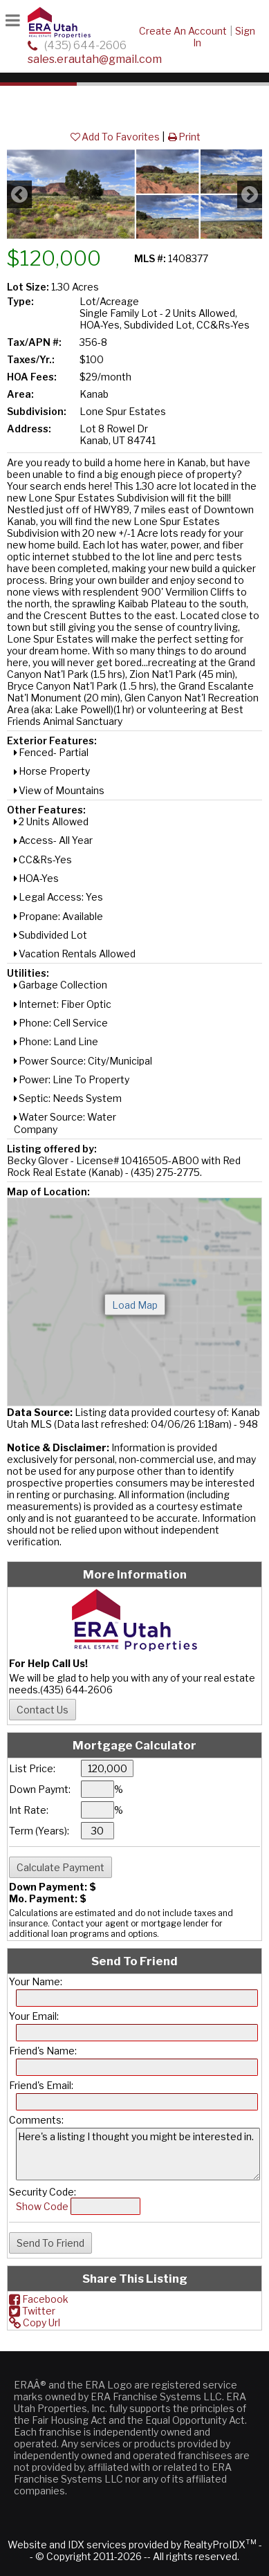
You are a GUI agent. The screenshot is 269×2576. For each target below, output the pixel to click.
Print (184, 136)
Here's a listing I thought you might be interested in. (138, 2154)
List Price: (32, 1768)
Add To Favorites (114, 136)
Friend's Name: (43, 2051)
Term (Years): (39, 1831)
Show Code (42, 2206)
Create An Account (183, 31)
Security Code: (42, 2192)
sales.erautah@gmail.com (95, 59)
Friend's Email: (41, 2085)
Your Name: (35, 1981)
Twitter (32, 2311)
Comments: (36, 2120)
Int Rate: (28, 1810)
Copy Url (34, 2322)
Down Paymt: (40, 1789)
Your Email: (34, 2016)
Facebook (38, 2299)
